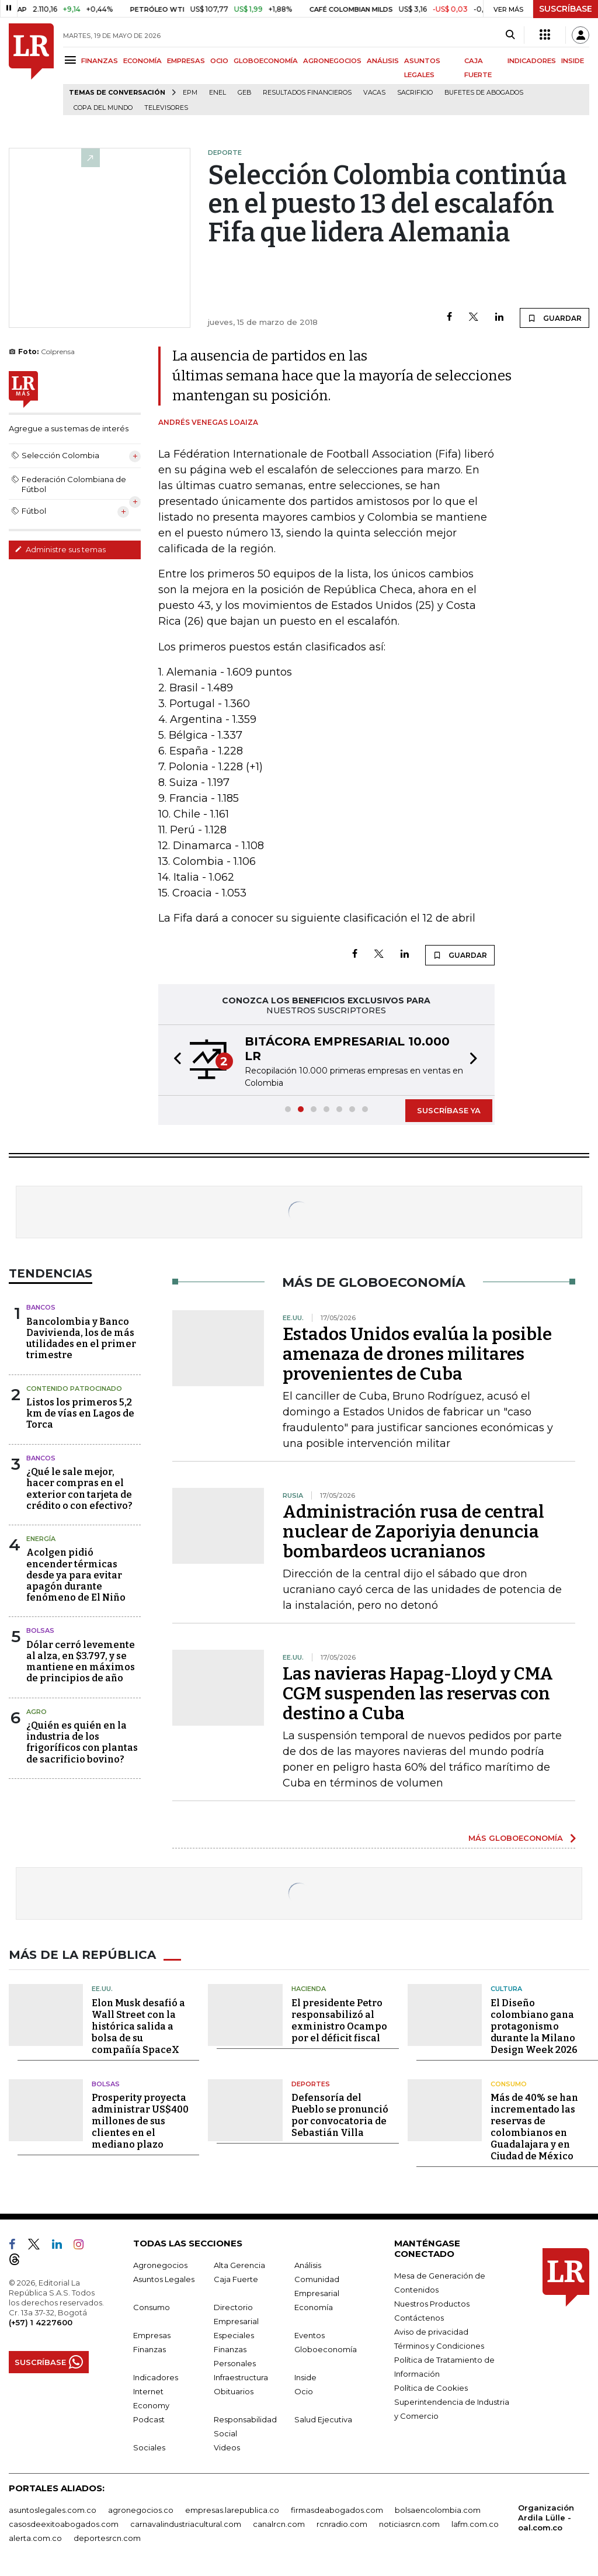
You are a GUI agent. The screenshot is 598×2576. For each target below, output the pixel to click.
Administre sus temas (60, 549)
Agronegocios (160, 2265)
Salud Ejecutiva (323, 2419)
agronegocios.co (140, 2510)
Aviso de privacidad (431, 2331)
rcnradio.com (342, 2524)
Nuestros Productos (432, 2303)
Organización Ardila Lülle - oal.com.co (546, 2517)
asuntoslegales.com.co (52, 2510)
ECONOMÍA (142, 61)
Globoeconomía (325, 2349)
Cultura (506, 1989)
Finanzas (149, 2349)
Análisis (307, 2265)
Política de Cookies (431, 2388)
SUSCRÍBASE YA (449, 1110)
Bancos (40, 1307)
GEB (244, 92)
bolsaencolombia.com (438, 2510)
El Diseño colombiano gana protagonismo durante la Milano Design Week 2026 (534, 2026)
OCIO (219, 61)
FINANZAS (99, 61)
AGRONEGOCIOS (332, 61)
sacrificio (415, 92)
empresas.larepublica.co (232, 2510)
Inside (305, 2377)
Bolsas (40, 1630)
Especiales (234, 2335)
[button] (174, 1060)
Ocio (303, 2391)
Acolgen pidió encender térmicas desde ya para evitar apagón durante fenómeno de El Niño (76, 1575)
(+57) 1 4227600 (40, 2322)
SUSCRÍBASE (565, 9)
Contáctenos (419, 2317)
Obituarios (233, 2391)
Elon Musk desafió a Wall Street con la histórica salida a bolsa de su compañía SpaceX (138, 2026)
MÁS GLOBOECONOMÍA (515, 1838)
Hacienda (308, 1989)
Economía (313, 2307)
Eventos (309, 2335)
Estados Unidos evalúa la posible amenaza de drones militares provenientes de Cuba (417, 1354)
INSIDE (572, 61)
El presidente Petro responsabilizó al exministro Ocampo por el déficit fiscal (339, 2020)
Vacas (374, 92)
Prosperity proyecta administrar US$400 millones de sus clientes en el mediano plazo (140, 2121)
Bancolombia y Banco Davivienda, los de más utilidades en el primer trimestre (81, 1338)
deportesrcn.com (107, 2538)
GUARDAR (554, 318)
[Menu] (72, 60)
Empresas (152, 2335)
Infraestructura (241, 2377)
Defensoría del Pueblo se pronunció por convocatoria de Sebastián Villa (339, 2115)
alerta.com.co (35, 2538)
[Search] (510, 35)
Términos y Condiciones (439, 2345)
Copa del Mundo (103, 108)
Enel (217, 92)
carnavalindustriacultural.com (185, 2524)
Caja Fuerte (236, 2279)
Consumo (509, 2084)
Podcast (149, 2419)
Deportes (310, 2084)
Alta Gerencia (239, 2265)
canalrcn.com (279, 2524)
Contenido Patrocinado (74, 1388)
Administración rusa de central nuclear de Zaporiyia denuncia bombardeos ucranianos (413, 1531)
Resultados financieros (307, 92)
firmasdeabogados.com (337, 2510)
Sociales (149, 2447)
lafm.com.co (475, 2524)
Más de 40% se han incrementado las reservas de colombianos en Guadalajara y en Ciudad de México (534, 2127)
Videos (227, 2447)
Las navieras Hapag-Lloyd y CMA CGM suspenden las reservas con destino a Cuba (418, 1693)
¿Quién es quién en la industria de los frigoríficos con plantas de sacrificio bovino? (82, 1742)
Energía (40, 1539)
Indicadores (155, 2377)
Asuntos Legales (163, 2279)
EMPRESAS (186, 61)
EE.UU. (102, 1989)
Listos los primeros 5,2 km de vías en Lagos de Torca (80, 1413)
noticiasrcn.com (409, 2524)
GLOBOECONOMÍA (266, 61)
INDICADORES (531, 61)
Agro (36, 1712)
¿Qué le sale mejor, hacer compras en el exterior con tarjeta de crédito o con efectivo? (79, 1488)
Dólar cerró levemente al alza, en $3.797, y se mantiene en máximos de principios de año (80, 1661)
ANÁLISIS (383, 61)
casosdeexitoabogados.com (64, 2524)
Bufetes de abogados (483, 92)
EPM (190, 92)
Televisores (166, 108)
